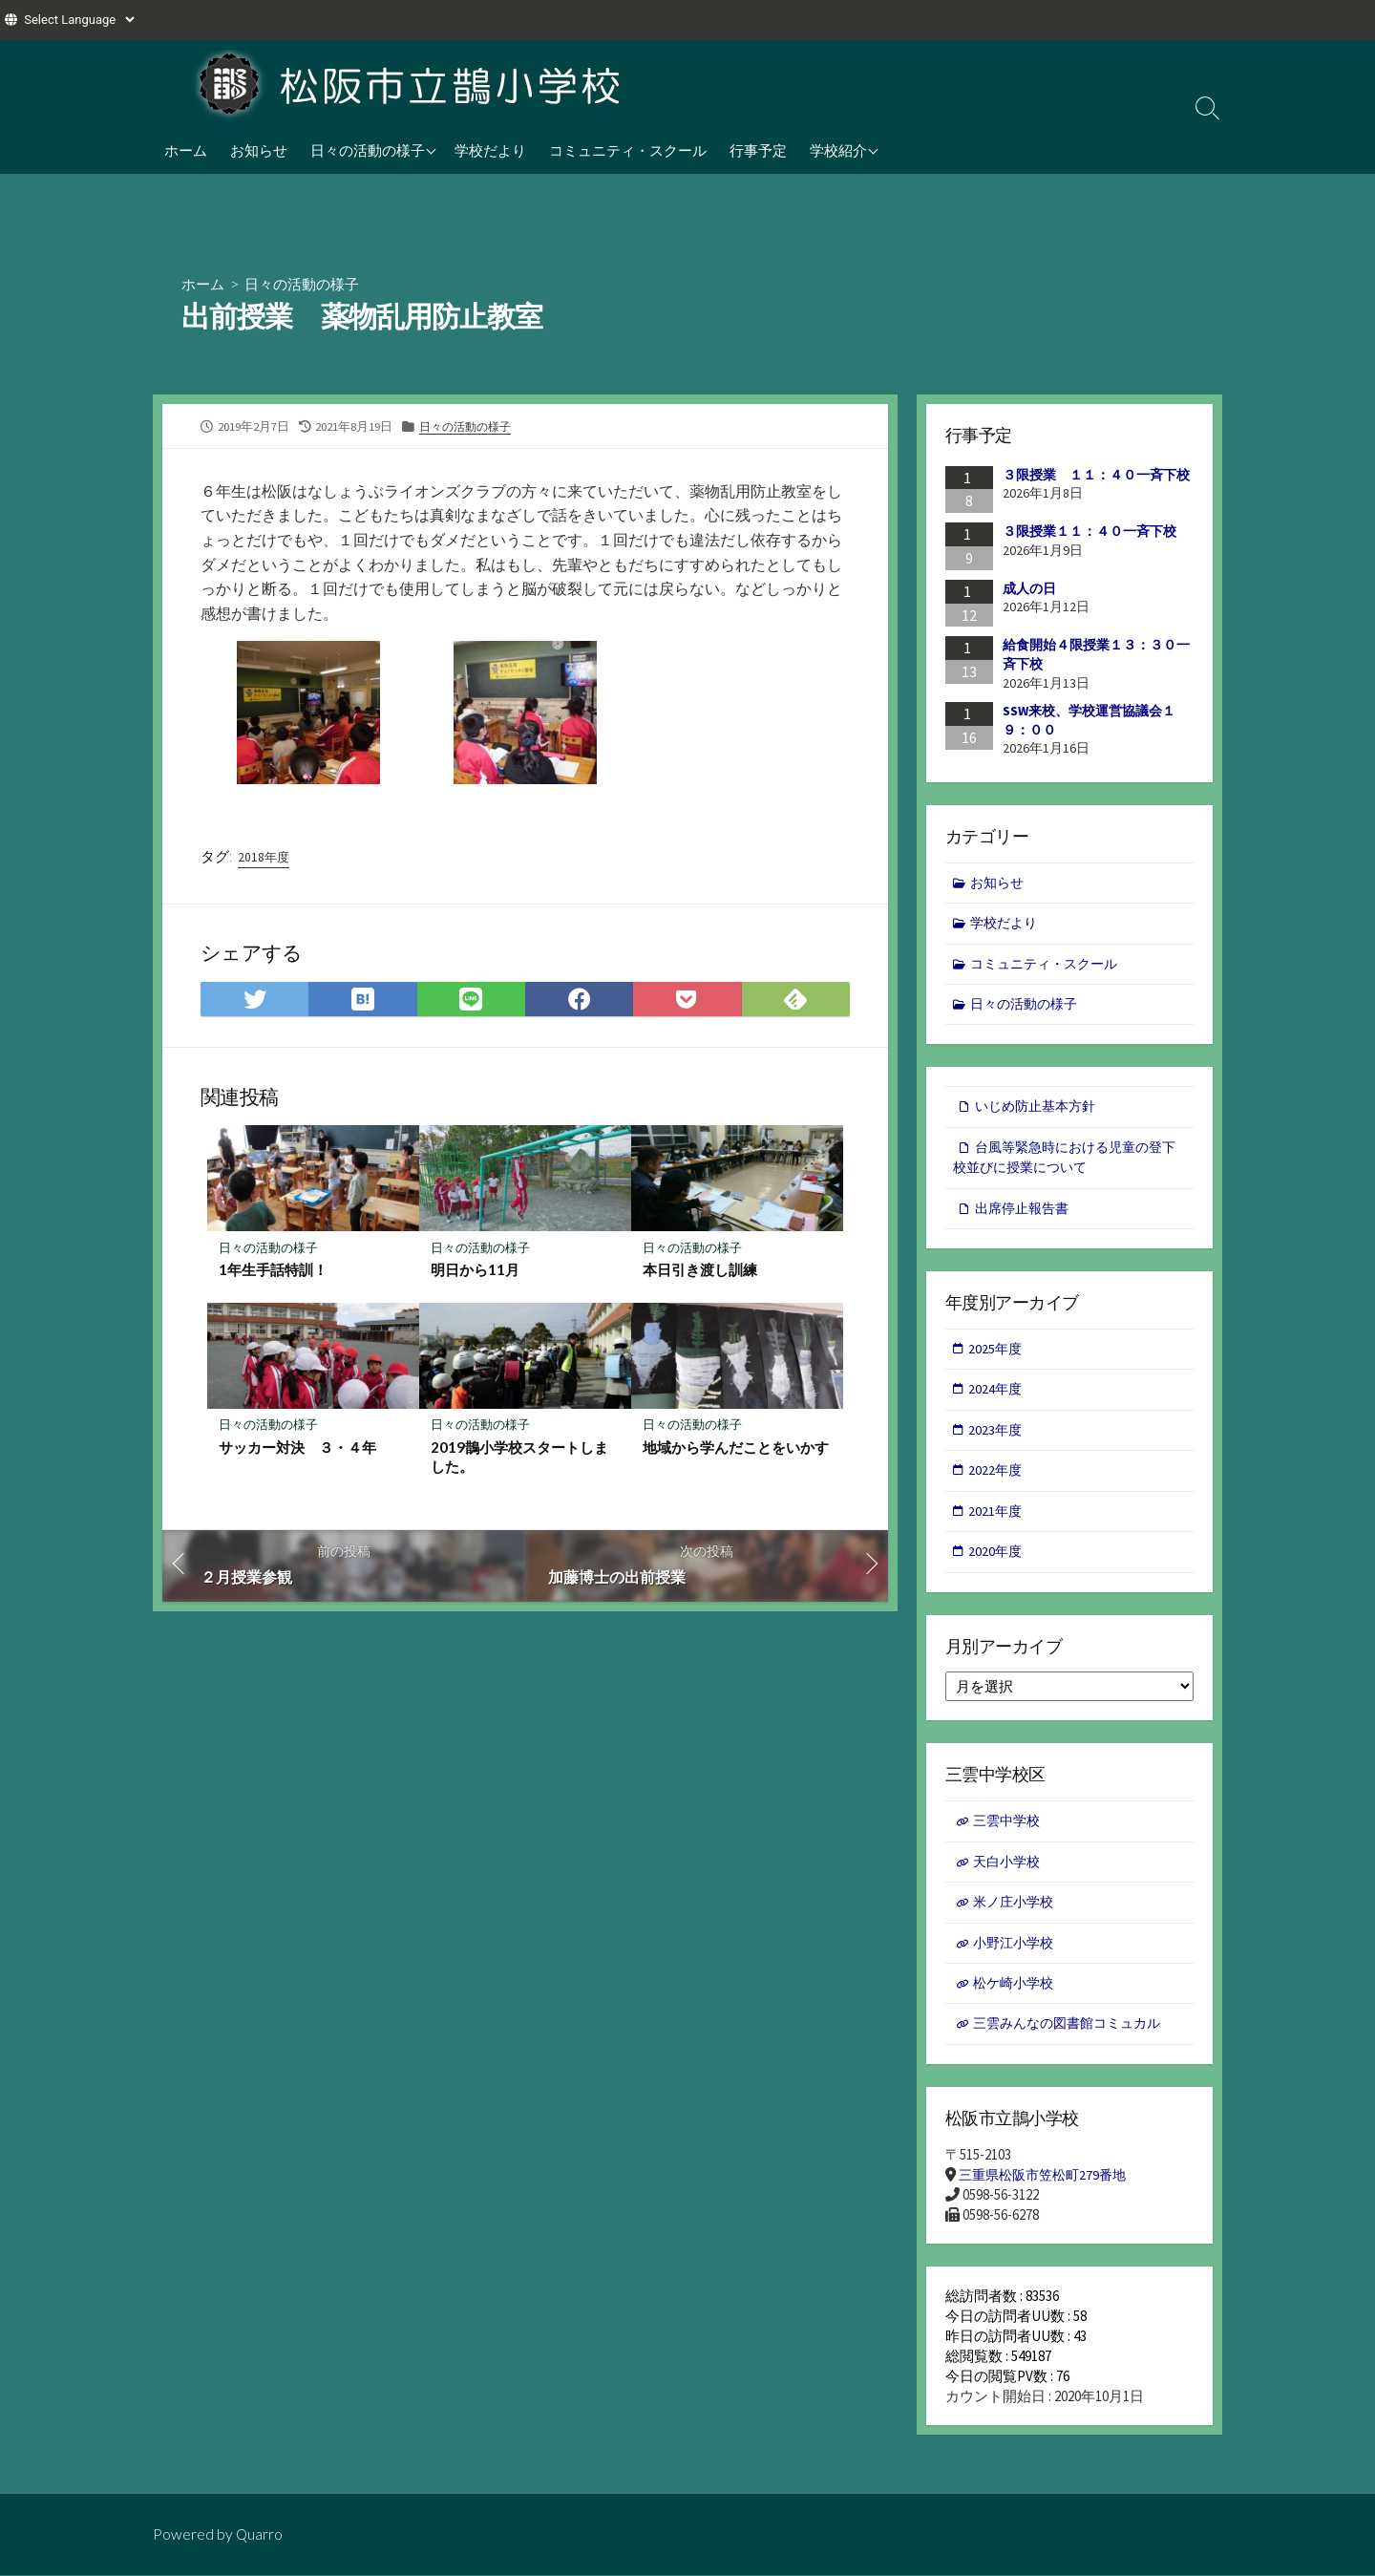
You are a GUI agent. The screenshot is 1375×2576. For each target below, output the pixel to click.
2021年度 (997, 1524)
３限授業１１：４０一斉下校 (1089, 531)
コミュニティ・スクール (628, 150)
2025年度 (997, 1358)
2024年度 (997, 1400)
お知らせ (258, 150)
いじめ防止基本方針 (1039, 1111)
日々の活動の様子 (367, 150)
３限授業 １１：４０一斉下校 (1096, 474)
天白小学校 (1009, 1877)
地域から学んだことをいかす (736, 1449)
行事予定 (758, 150)
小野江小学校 (1016, 1961)
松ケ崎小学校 (1016, 2002)
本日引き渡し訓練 (700, 1271)
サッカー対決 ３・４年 (297, 1449)
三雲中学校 (1009, 1836)
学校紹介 (838, 150)
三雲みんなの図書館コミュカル (1073, 2044)
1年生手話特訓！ (273, 1271)
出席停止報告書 (1025, 1216)
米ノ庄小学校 (1016, 1919)
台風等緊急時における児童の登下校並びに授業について (1064, 1164)
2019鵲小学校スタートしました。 (519, 1459)
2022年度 (997, 1483)
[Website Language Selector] (79, 19)
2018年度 (264, 857)
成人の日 (1029, 588)
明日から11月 (475, 1271)
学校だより (490, 150)
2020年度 (997, 1566)
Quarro (260, 2535)
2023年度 (997, 1441)
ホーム (185, 150)
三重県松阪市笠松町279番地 (1047, 2195)
